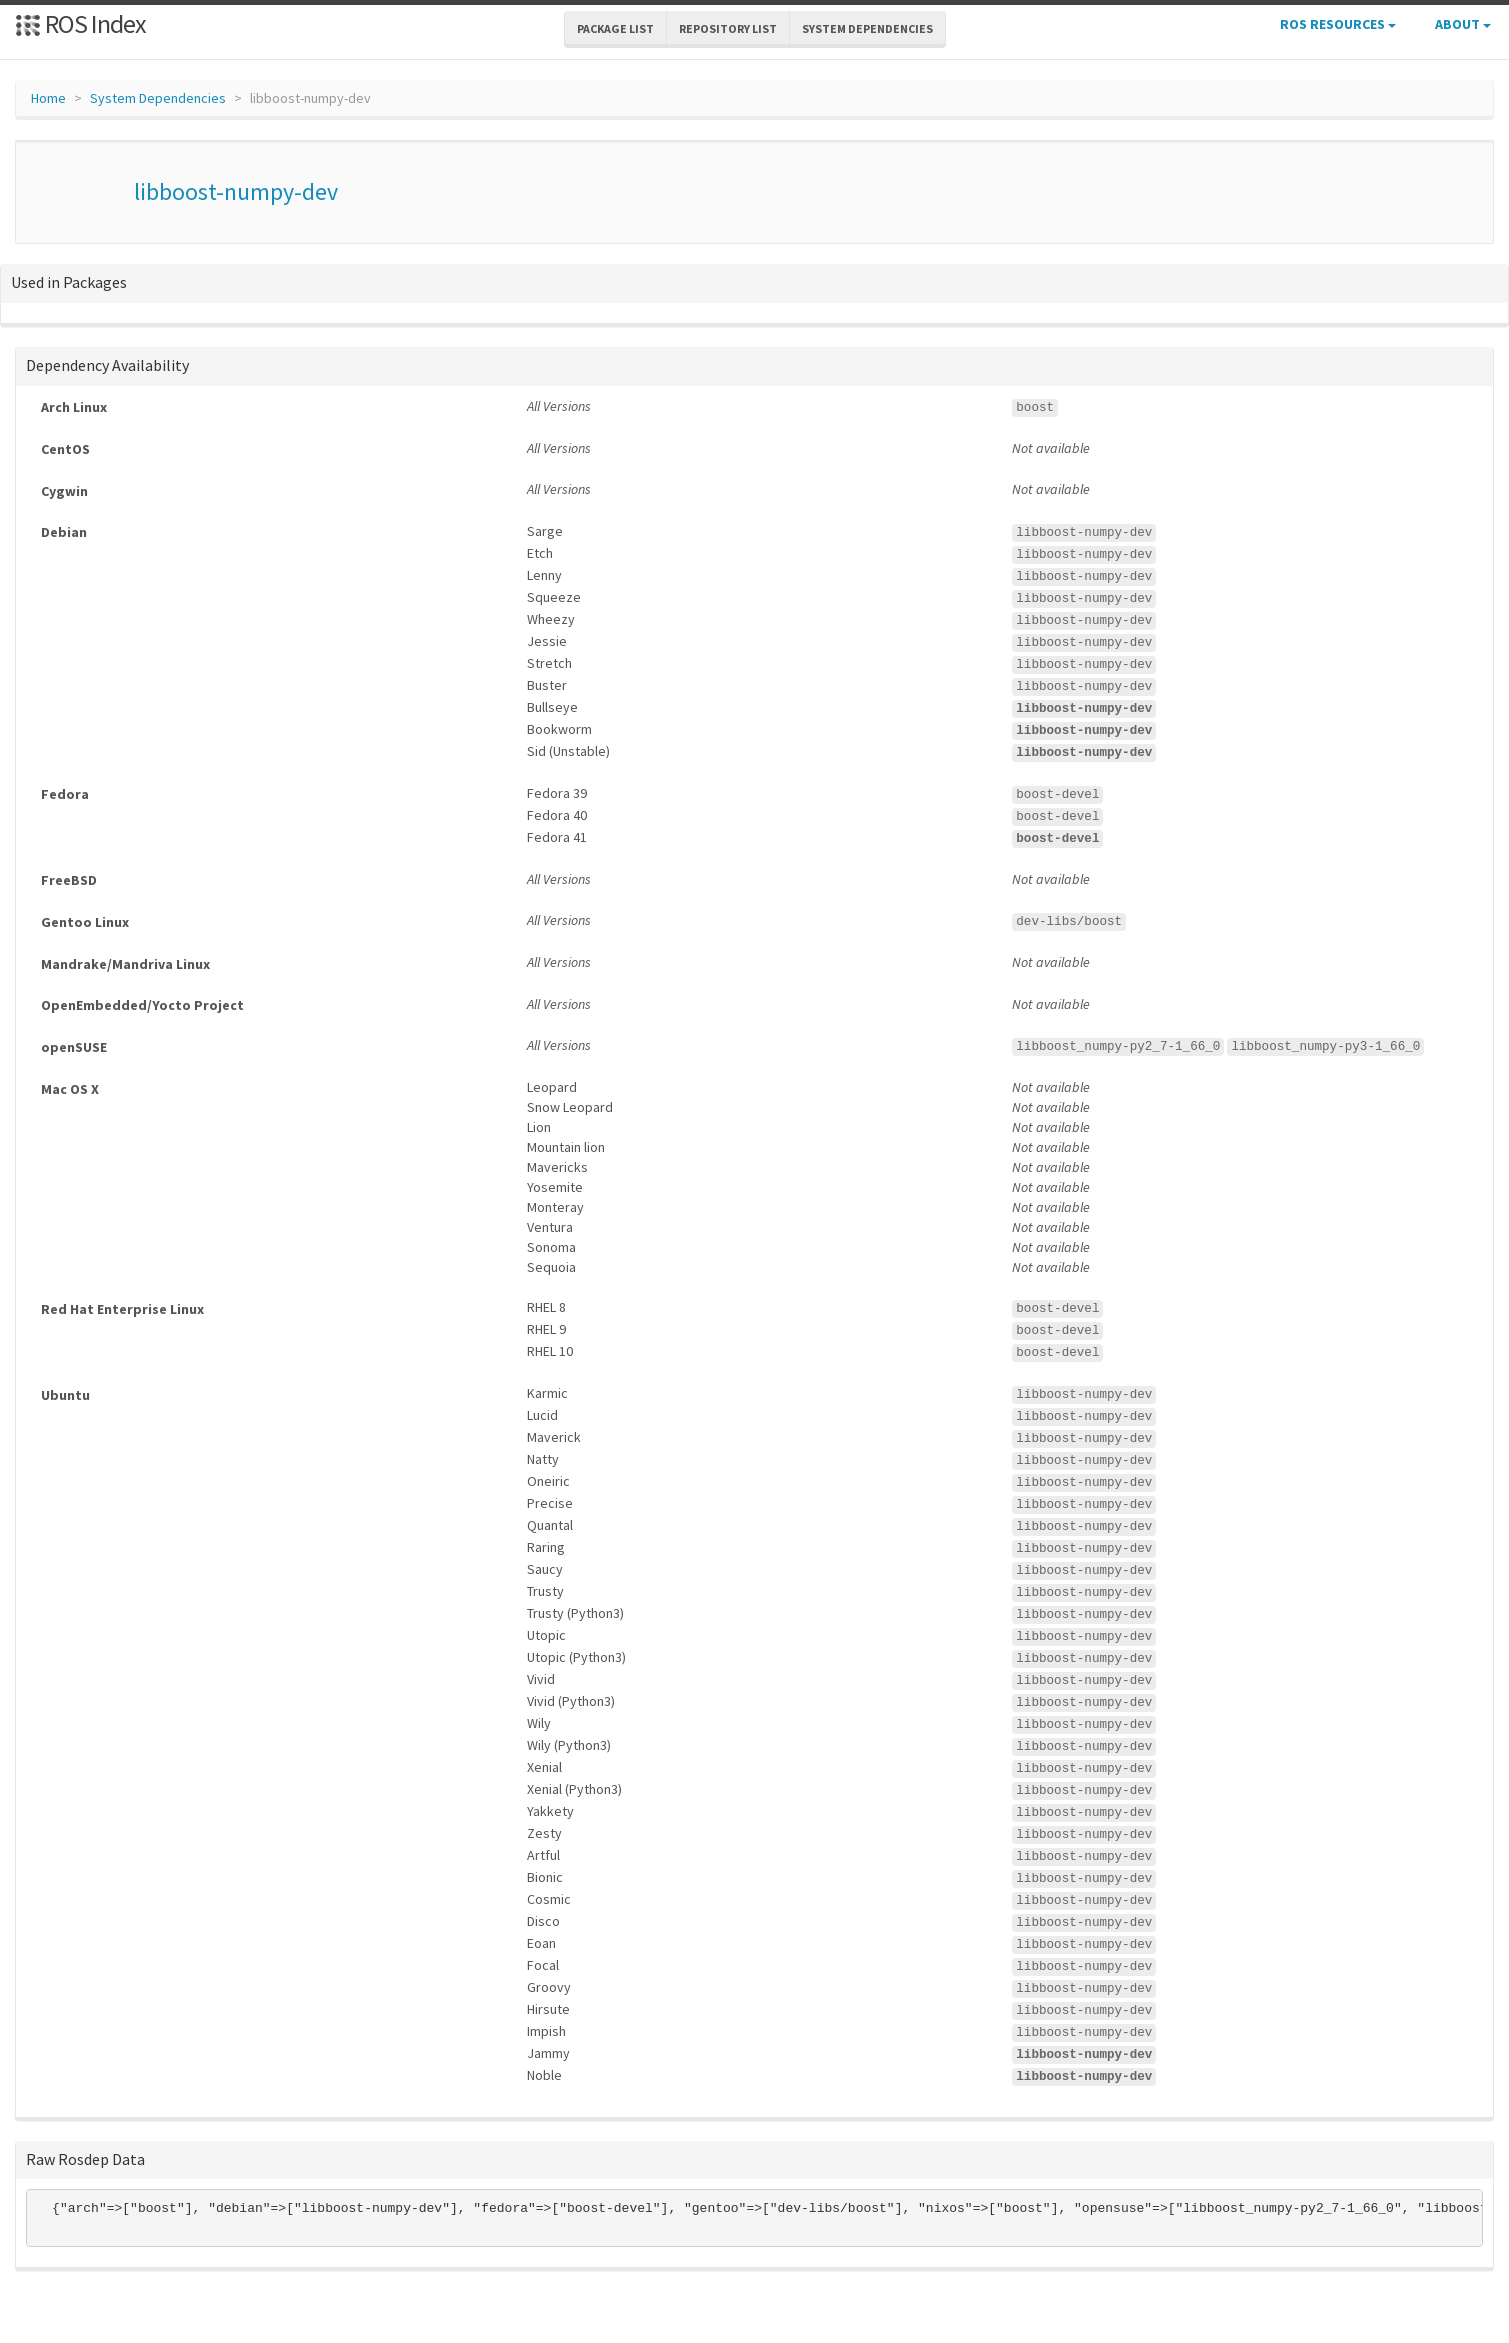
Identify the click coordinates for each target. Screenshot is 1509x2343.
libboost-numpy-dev (236, 191)
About (1463, 24)
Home (48, 98)
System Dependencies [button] (867, 28)
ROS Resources (1338, 24)
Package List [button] (615, 28)
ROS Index (80, 23)
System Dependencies (158, 98)
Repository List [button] (728, 28)
